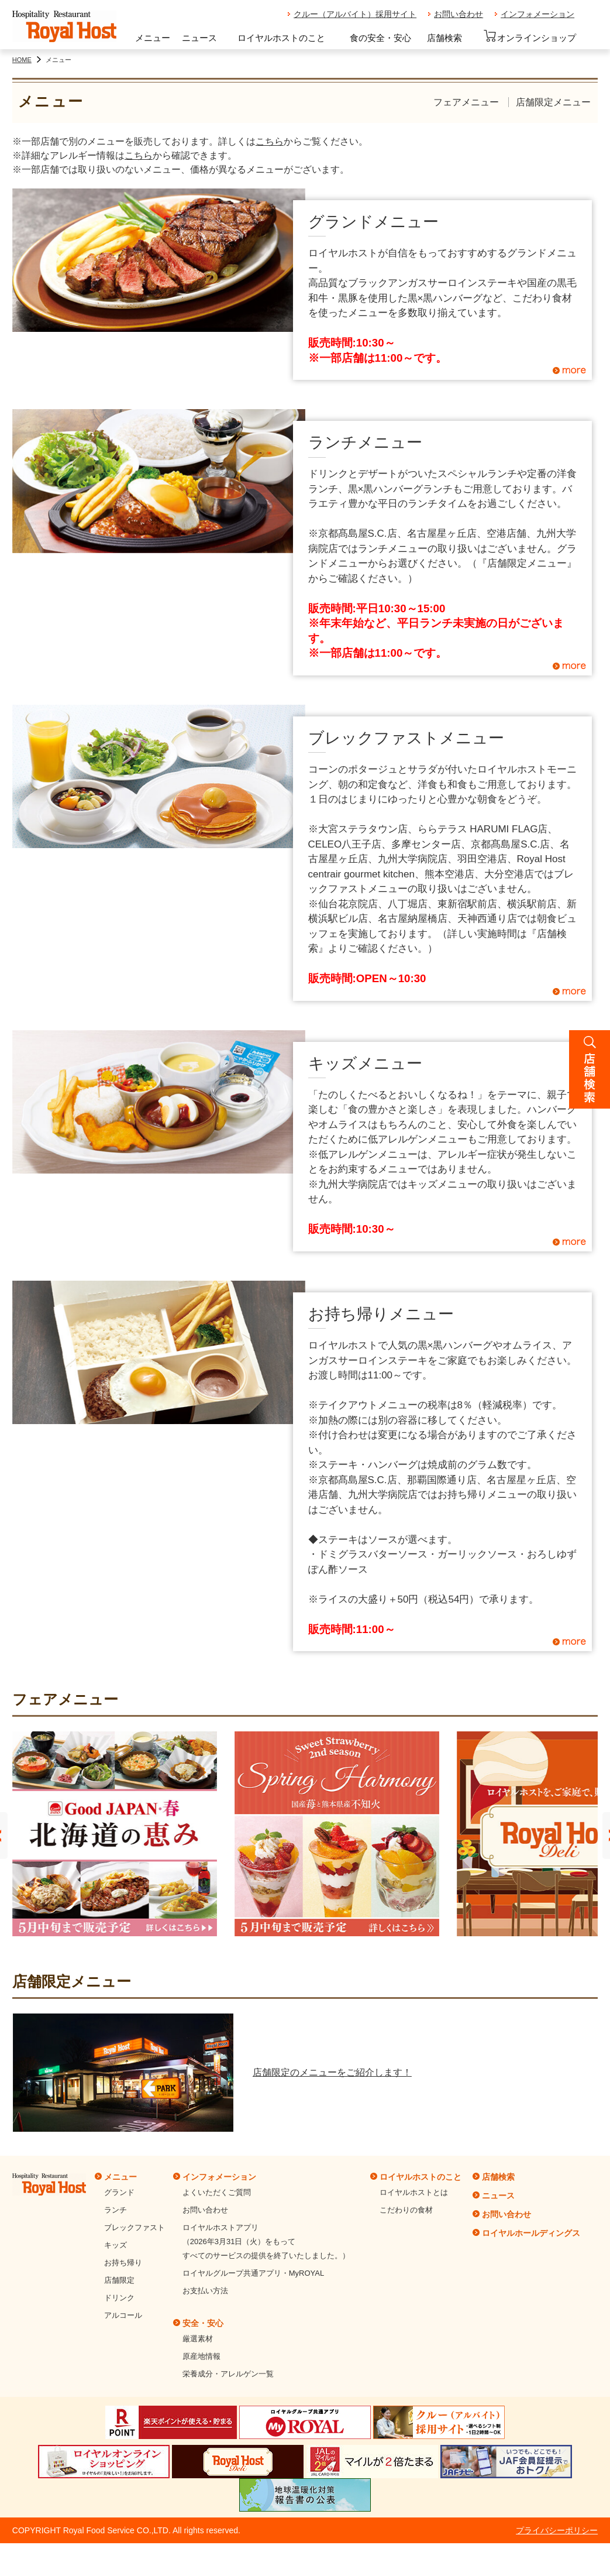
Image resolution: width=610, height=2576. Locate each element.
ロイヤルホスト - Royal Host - (64, 27)
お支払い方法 (205, 2290)
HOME (22, 59)
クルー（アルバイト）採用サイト (355, 14)
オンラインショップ (529, 36)
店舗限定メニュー (553, 102)
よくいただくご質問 (216, 2192)
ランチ (115, 2209)
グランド (119, 2192)
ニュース (199, 38)
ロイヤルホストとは (414, 2192)
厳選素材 (197, 2338)
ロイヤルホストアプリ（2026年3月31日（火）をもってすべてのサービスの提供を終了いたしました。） (266, 2241)
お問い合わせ (458, 14)
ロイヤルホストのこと (281, 38)
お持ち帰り (123, 2262)
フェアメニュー (466, 102)
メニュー (152, 38)
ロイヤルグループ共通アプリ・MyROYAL (253, 2273)
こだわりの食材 (406, 2209)
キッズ (115, 2245)
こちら (270, 141)
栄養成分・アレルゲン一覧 (228, 2373)
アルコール (123, 2315)
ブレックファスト (134, 2227)
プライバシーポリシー (557, 2530)
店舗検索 (444, 38)
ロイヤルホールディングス (531, 2233)
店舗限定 (119, 2280)
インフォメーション (537, 14)
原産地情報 (201, 2356)
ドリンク (119, 2297)
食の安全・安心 (380, 38)
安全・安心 (202, 2323)
